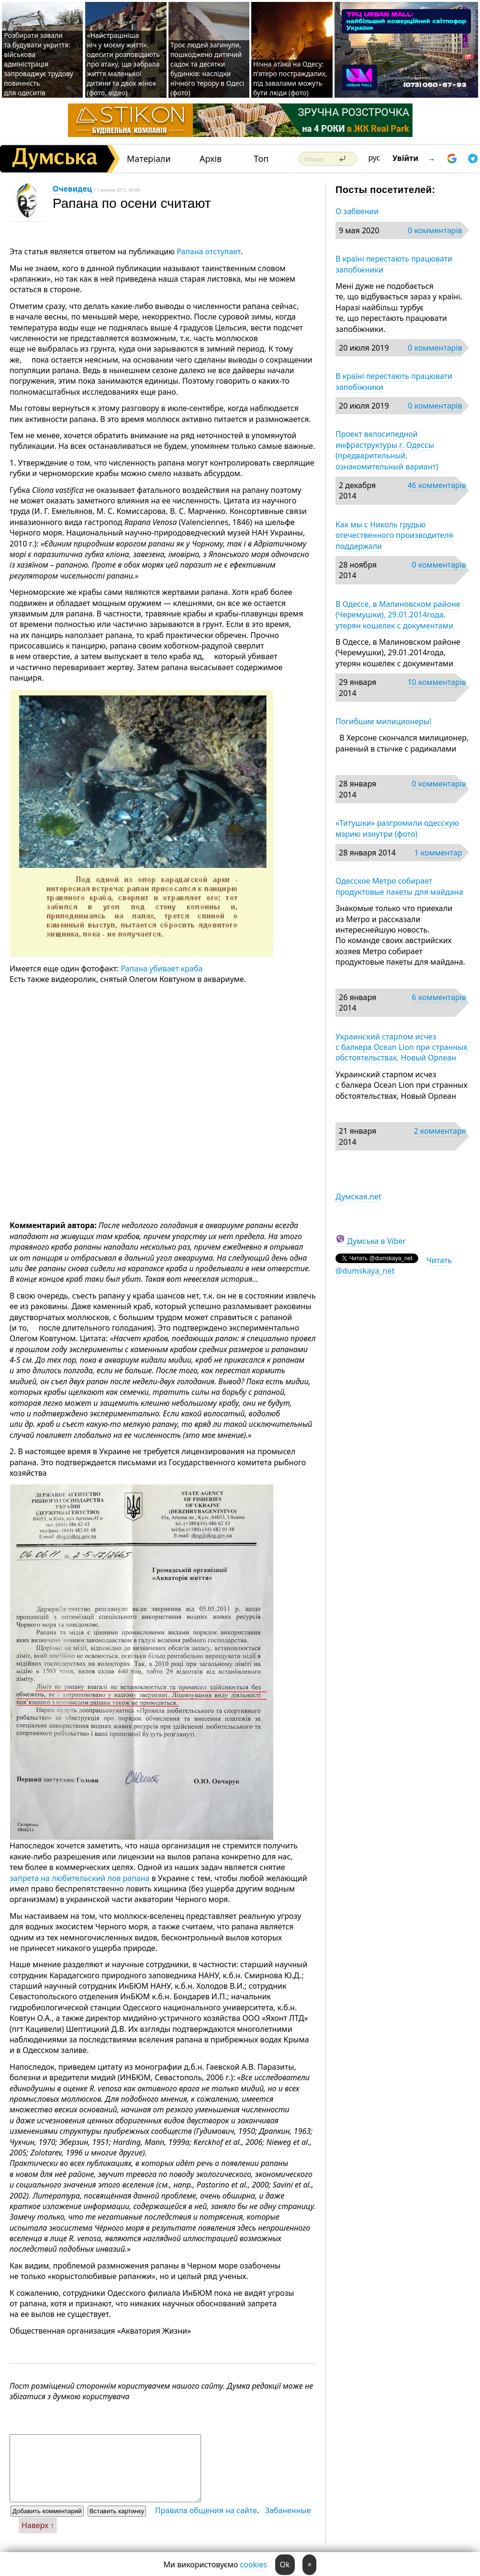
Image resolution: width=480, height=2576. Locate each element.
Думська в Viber (376, 1241)
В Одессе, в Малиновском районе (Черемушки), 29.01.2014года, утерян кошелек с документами (397, 615)
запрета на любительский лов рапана (79, 1878)
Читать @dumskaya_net (393, 1265)
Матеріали (149, 158)
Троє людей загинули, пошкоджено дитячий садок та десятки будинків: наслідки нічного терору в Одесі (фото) (207, 68)
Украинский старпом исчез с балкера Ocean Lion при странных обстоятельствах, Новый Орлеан (401, 1047)
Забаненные (288, 2510)
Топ (261, 158)
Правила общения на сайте (206, 2510)
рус (374, 157)
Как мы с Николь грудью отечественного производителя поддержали (394, 535)
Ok (285, 2564)
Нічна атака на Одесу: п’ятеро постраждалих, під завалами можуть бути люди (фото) (290, 78)
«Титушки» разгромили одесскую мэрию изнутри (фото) (397, 828)
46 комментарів (436, 485)
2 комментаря (440, 1131)
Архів (211, 158)
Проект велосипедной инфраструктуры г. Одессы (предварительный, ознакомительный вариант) (389, 450)
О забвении (357, 211)
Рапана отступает (209, 251)
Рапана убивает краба (161, 968)
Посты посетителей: (385, 189)
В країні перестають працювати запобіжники (393, 263)
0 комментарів (435, 230)
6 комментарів (439, 997)
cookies (253, 2564)
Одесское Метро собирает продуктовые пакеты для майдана (399, 886)
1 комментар (438, 852)
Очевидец (72, 188)
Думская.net (358, 1196)
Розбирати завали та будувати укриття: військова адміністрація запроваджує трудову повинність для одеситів (38, 64)
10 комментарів (436, 682)
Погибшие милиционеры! (383, 721)
